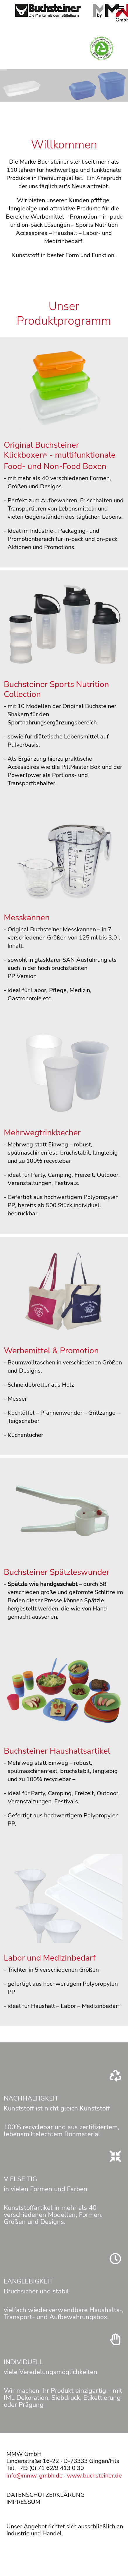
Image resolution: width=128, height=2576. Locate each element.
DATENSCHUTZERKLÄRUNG (45, 2495)
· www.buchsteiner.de (92, 2476)
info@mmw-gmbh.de (34, 2476)
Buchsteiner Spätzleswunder (56, 1572)
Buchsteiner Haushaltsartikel (57, 1751)
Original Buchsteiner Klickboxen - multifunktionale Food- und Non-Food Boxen (59, 456)
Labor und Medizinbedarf (50, 1957)
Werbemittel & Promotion (51, 1350)
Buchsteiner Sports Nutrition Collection (56, 689)
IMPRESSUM (23, 2502)
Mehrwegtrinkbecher (42, 1132)
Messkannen (27, 917)
